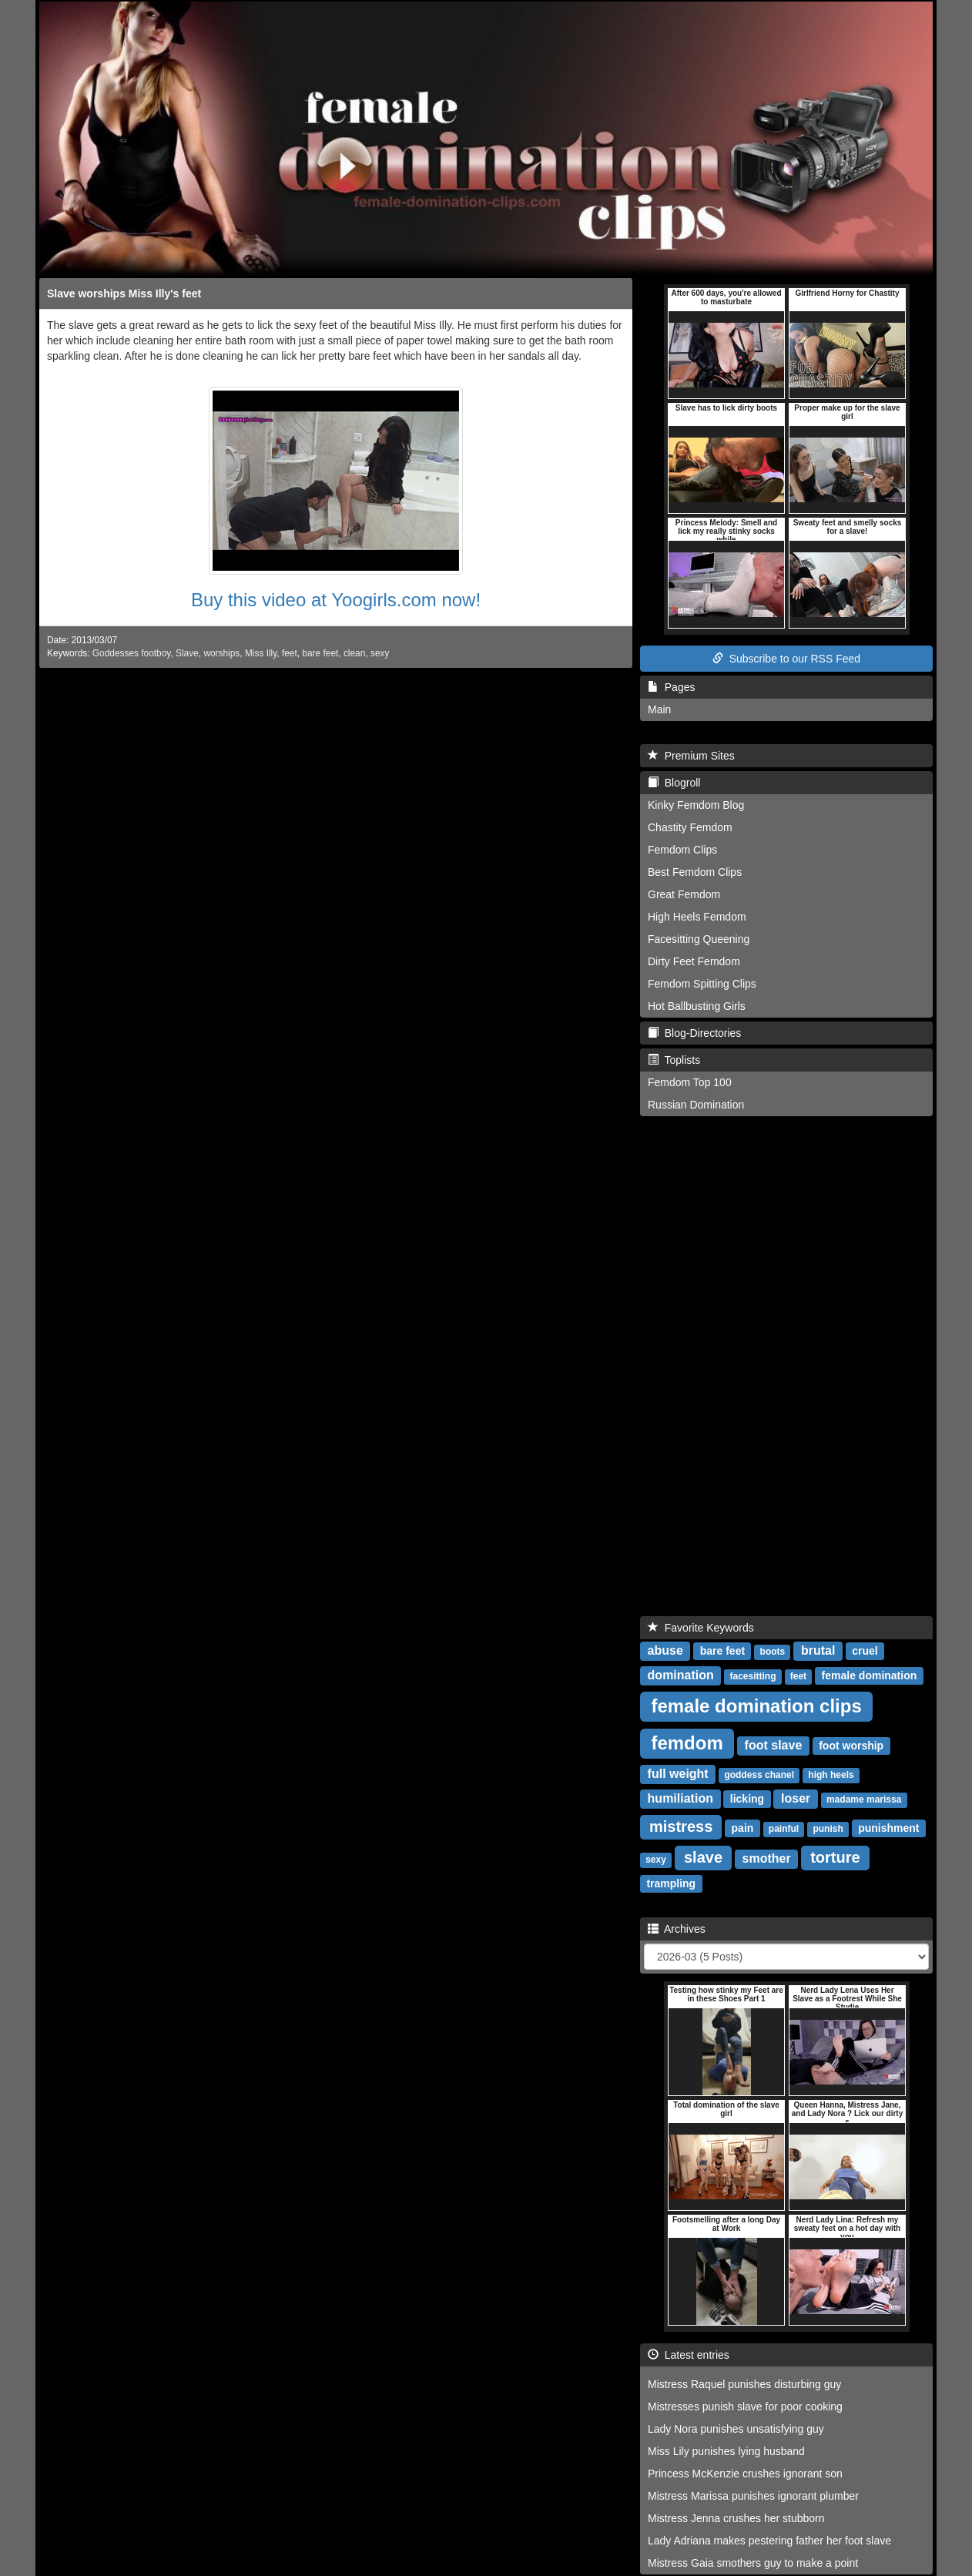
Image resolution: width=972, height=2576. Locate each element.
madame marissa (863, 1799)
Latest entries (688, 2355)
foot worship (851, 1745)
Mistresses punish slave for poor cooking (745, 2406)
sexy (379, 653)
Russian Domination (696, 1104)
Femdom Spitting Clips (702, 984)
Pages (671, 687)
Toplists (674, 1060)
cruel (864, 1651)
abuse (665, 1650)
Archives (677, 1929)
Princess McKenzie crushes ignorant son (745, 2473)
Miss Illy (261, 653)
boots (773, 1651)
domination (681, 1675)
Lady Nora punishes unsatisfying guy (736, 2429)
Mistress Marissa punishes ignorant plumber (753, 2496)
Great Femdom (684, 894)
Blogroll (674, 782)
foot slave (774, 1745)
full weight (678, 1773)
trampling (670, 1883)
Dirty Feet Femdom (694, 961)
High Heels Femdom (697, 917)
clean (354, 653)
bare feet (320, 653)
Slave (187, 653)
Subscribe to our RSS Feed (786, 658)
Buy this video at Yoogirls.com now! (336, 599)
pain (743, 1828)
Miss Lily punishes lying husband (726, 2451)
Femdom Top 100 (690, 1082)
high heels (830, 1774)
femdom (686, 1742)
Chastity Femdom (690, 827)
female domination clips (756, 1706)
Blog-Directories (694, 1033)
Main (659, 709)
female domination (869, 1675)
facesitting (752, 1676)
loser (795, 1798)
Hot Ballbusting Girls (697, 1006)
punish (828, 1828)
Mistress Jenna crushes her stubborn (736, 2518)
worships (221, 653)
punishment (888, 1828)
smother (766, 1858)
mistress (680, 1826)
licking (747, 1799)
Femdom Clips (682, 850)
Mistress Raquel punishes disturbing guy (744, 2384)
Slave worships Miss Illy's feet (124, 293)
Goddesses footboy (131, 653)
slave (703, 1857)
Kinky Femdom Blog (696, 805)
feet (289, 653)
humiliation (680, 1798)
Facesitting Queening (698, 939)
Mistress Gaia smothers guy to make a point (753, 2563)
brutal (818, 1650)
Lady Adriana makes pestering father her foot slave (769, 2540)
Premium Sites (691, 756)
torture (835, 1857)
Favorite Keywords (701, 1628)
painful (784, 1828)
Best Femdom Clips (695, 872)
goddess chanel (759, 1774)
